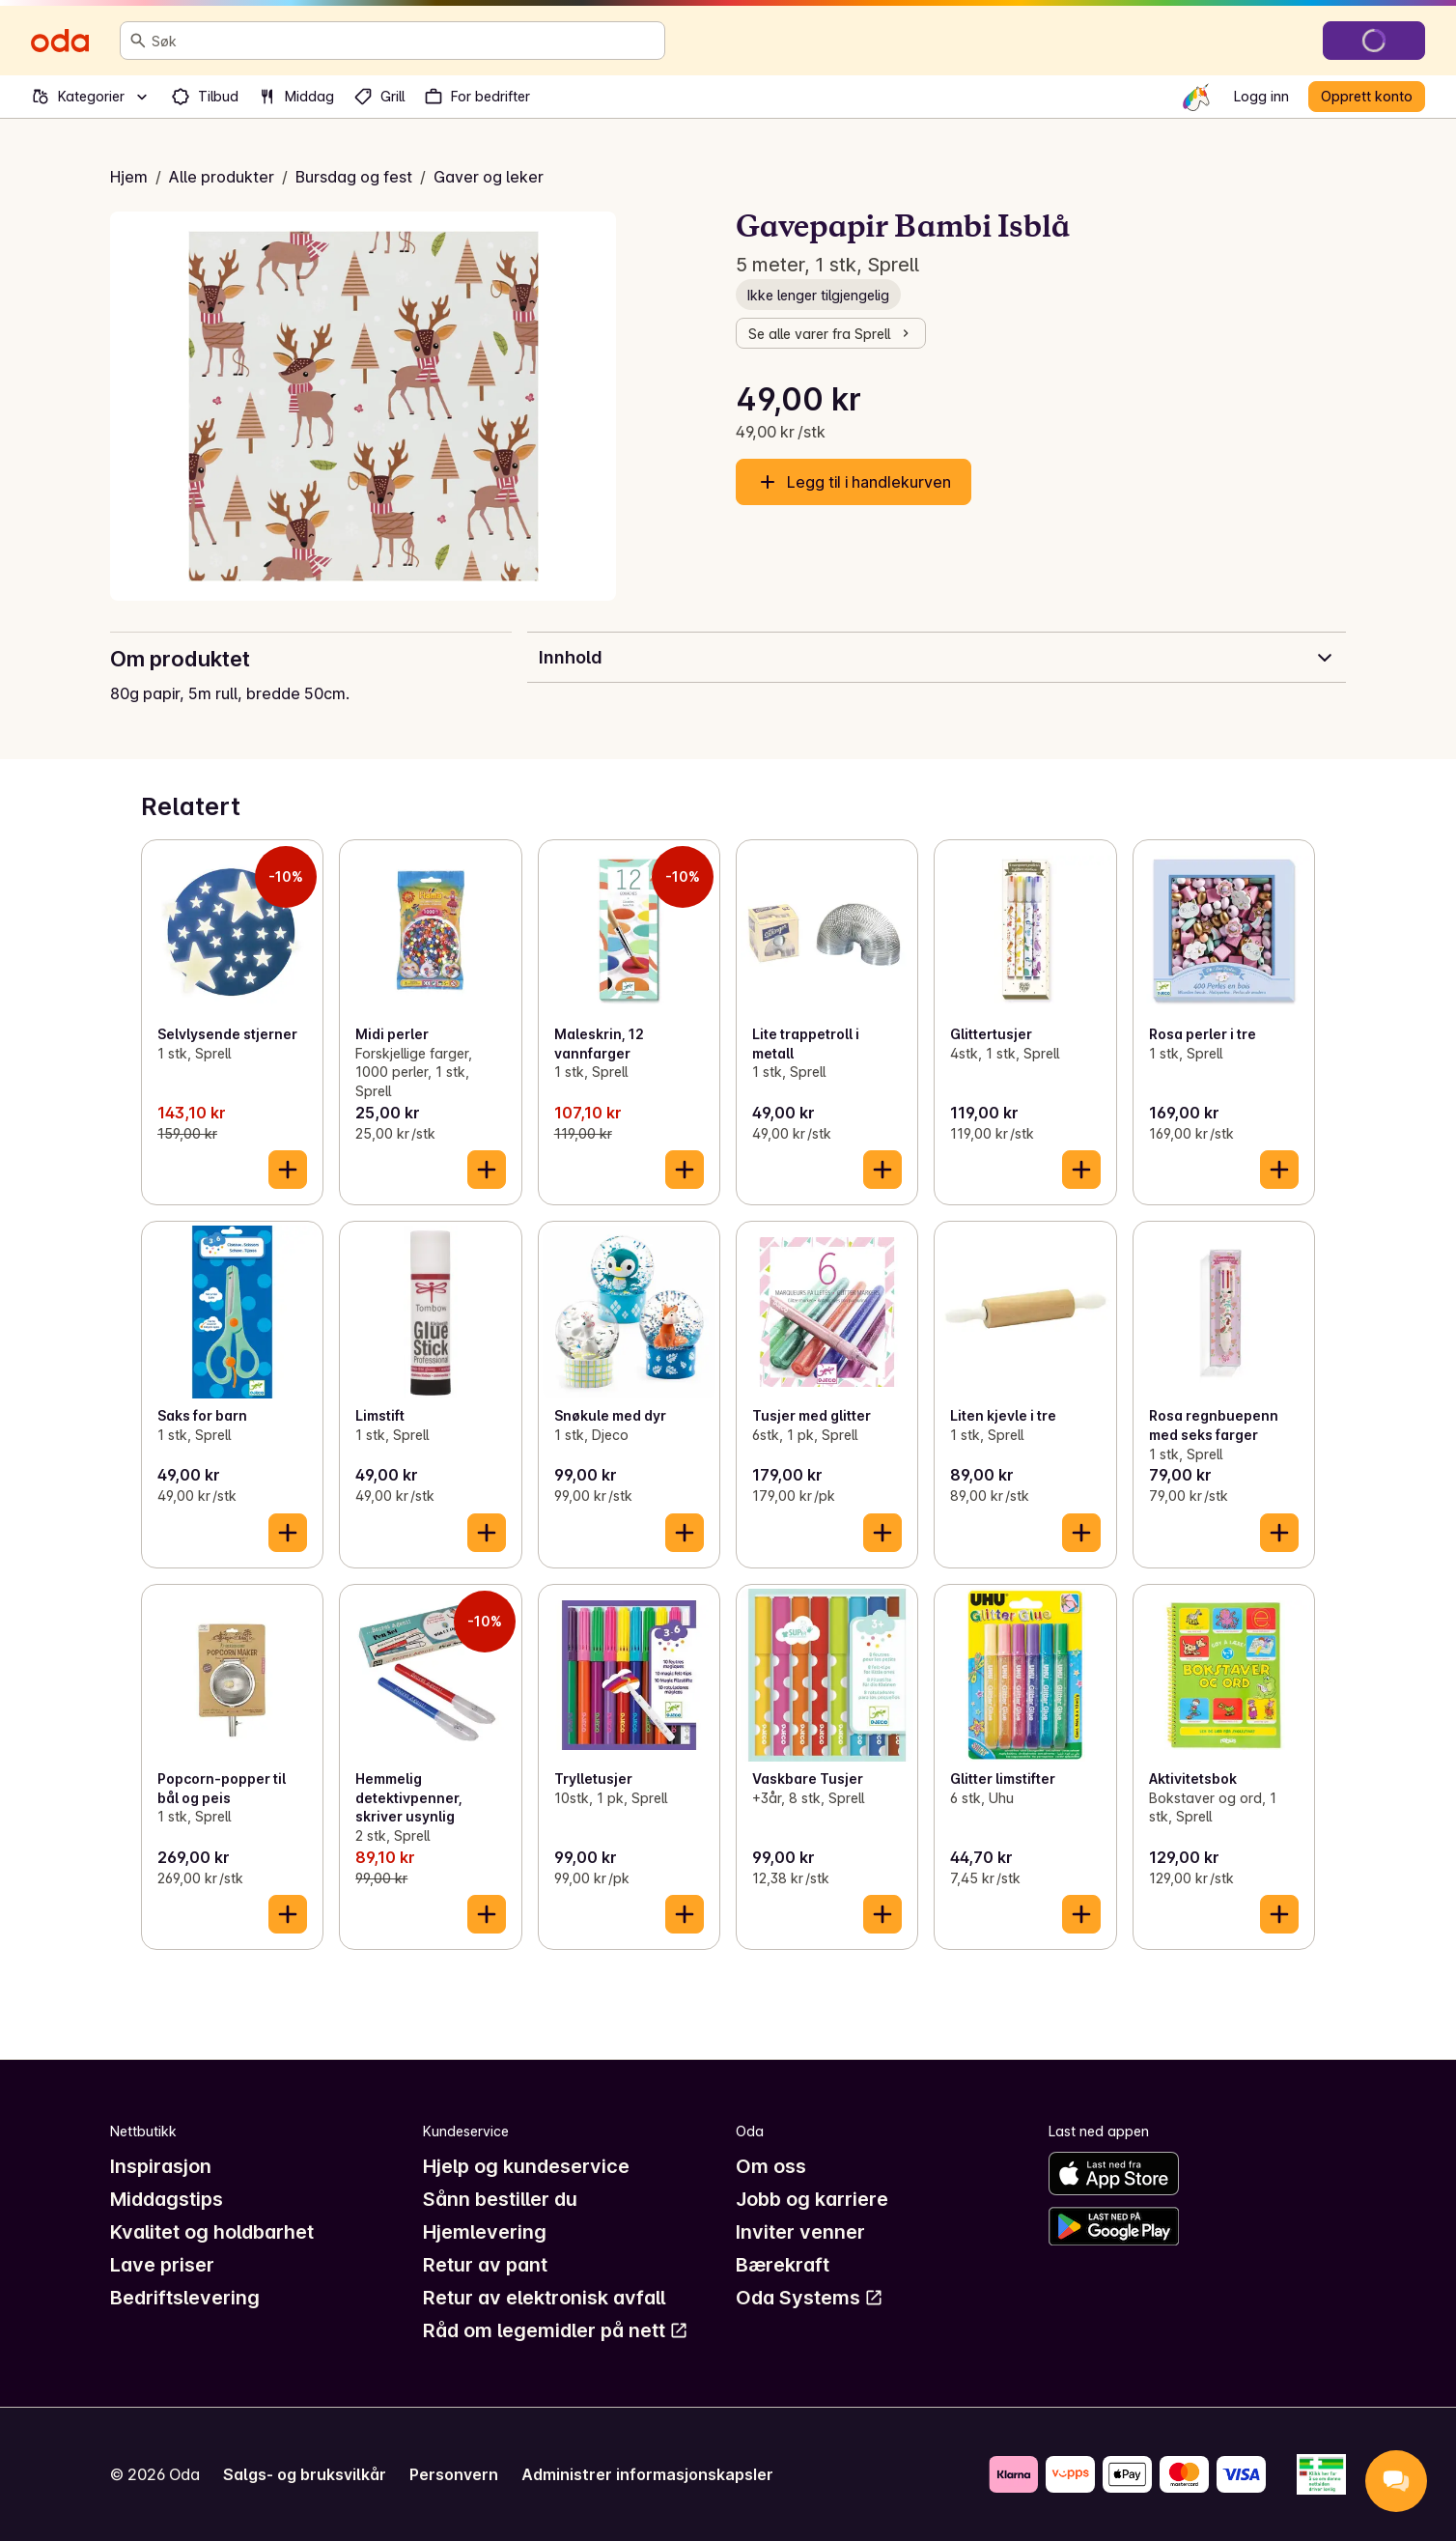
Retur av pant (485, 2264)
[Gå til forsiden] (60, 40)
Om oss (771, 2166)
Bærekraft (782, 2264)
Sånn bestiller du (500, 2199)
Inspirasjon (160, 2166)
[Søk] (138, 40)
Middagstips (166, 2199)
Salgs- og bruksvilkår (304, 2474)
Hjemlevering (484, 2232)
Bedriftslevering (185, 2297)
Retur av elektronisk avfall (544, 2297)
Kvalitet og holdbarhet (212, 2232)
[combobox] (404, 40)
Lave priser (162, 2264)
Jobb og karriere (812, 2199)
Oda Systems (809, 2297)
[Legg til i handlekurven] (287, 1169)
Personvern (453, 2474)
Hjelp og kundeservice (526, 2166)
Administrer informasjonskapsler (647, 2474)
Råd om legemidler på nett (555, 2330)
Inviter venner (800, 2232)
